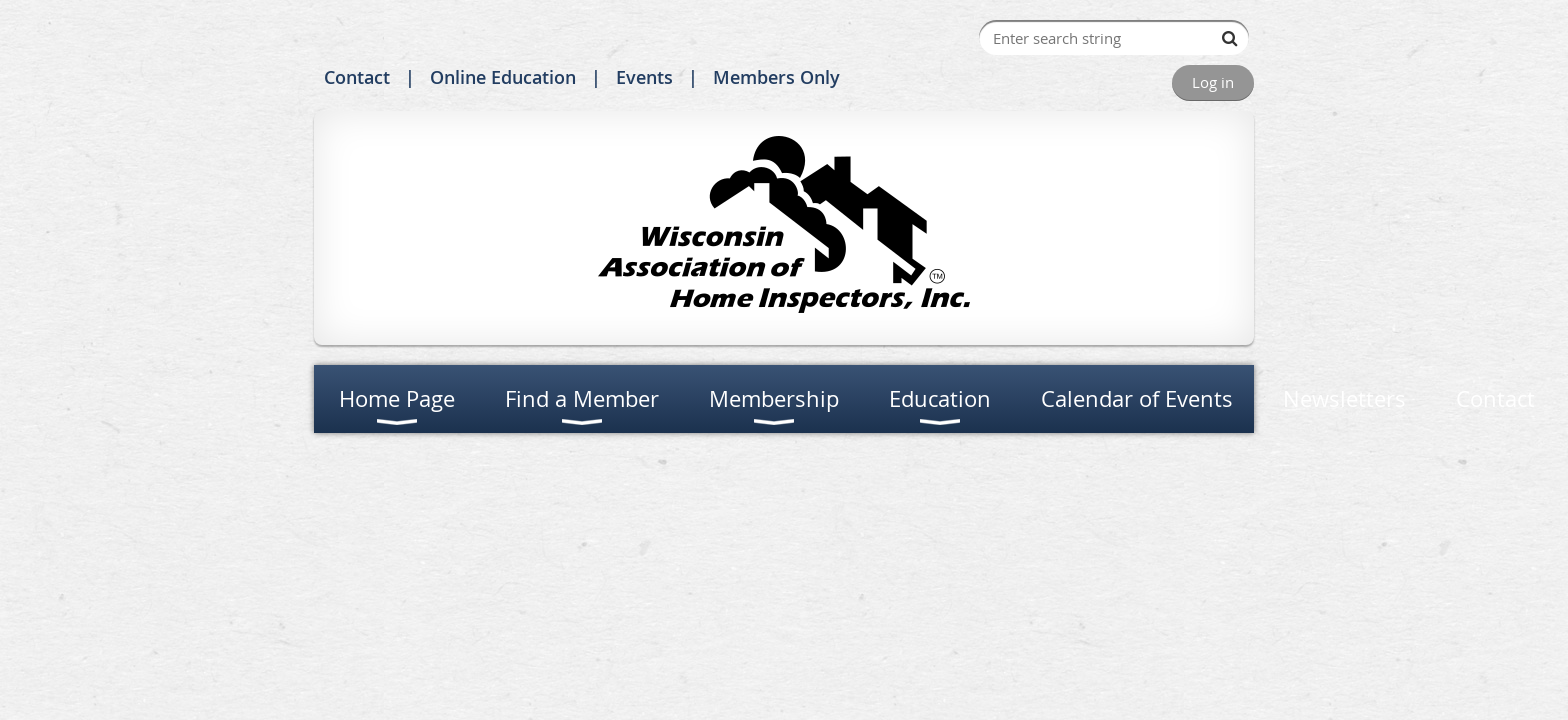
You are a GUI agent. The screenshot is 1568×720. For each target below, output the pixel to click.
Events (644, 77)
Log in (1213, 82)
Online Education (503, 77)
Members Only (776, 77)
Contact (357, 77)
